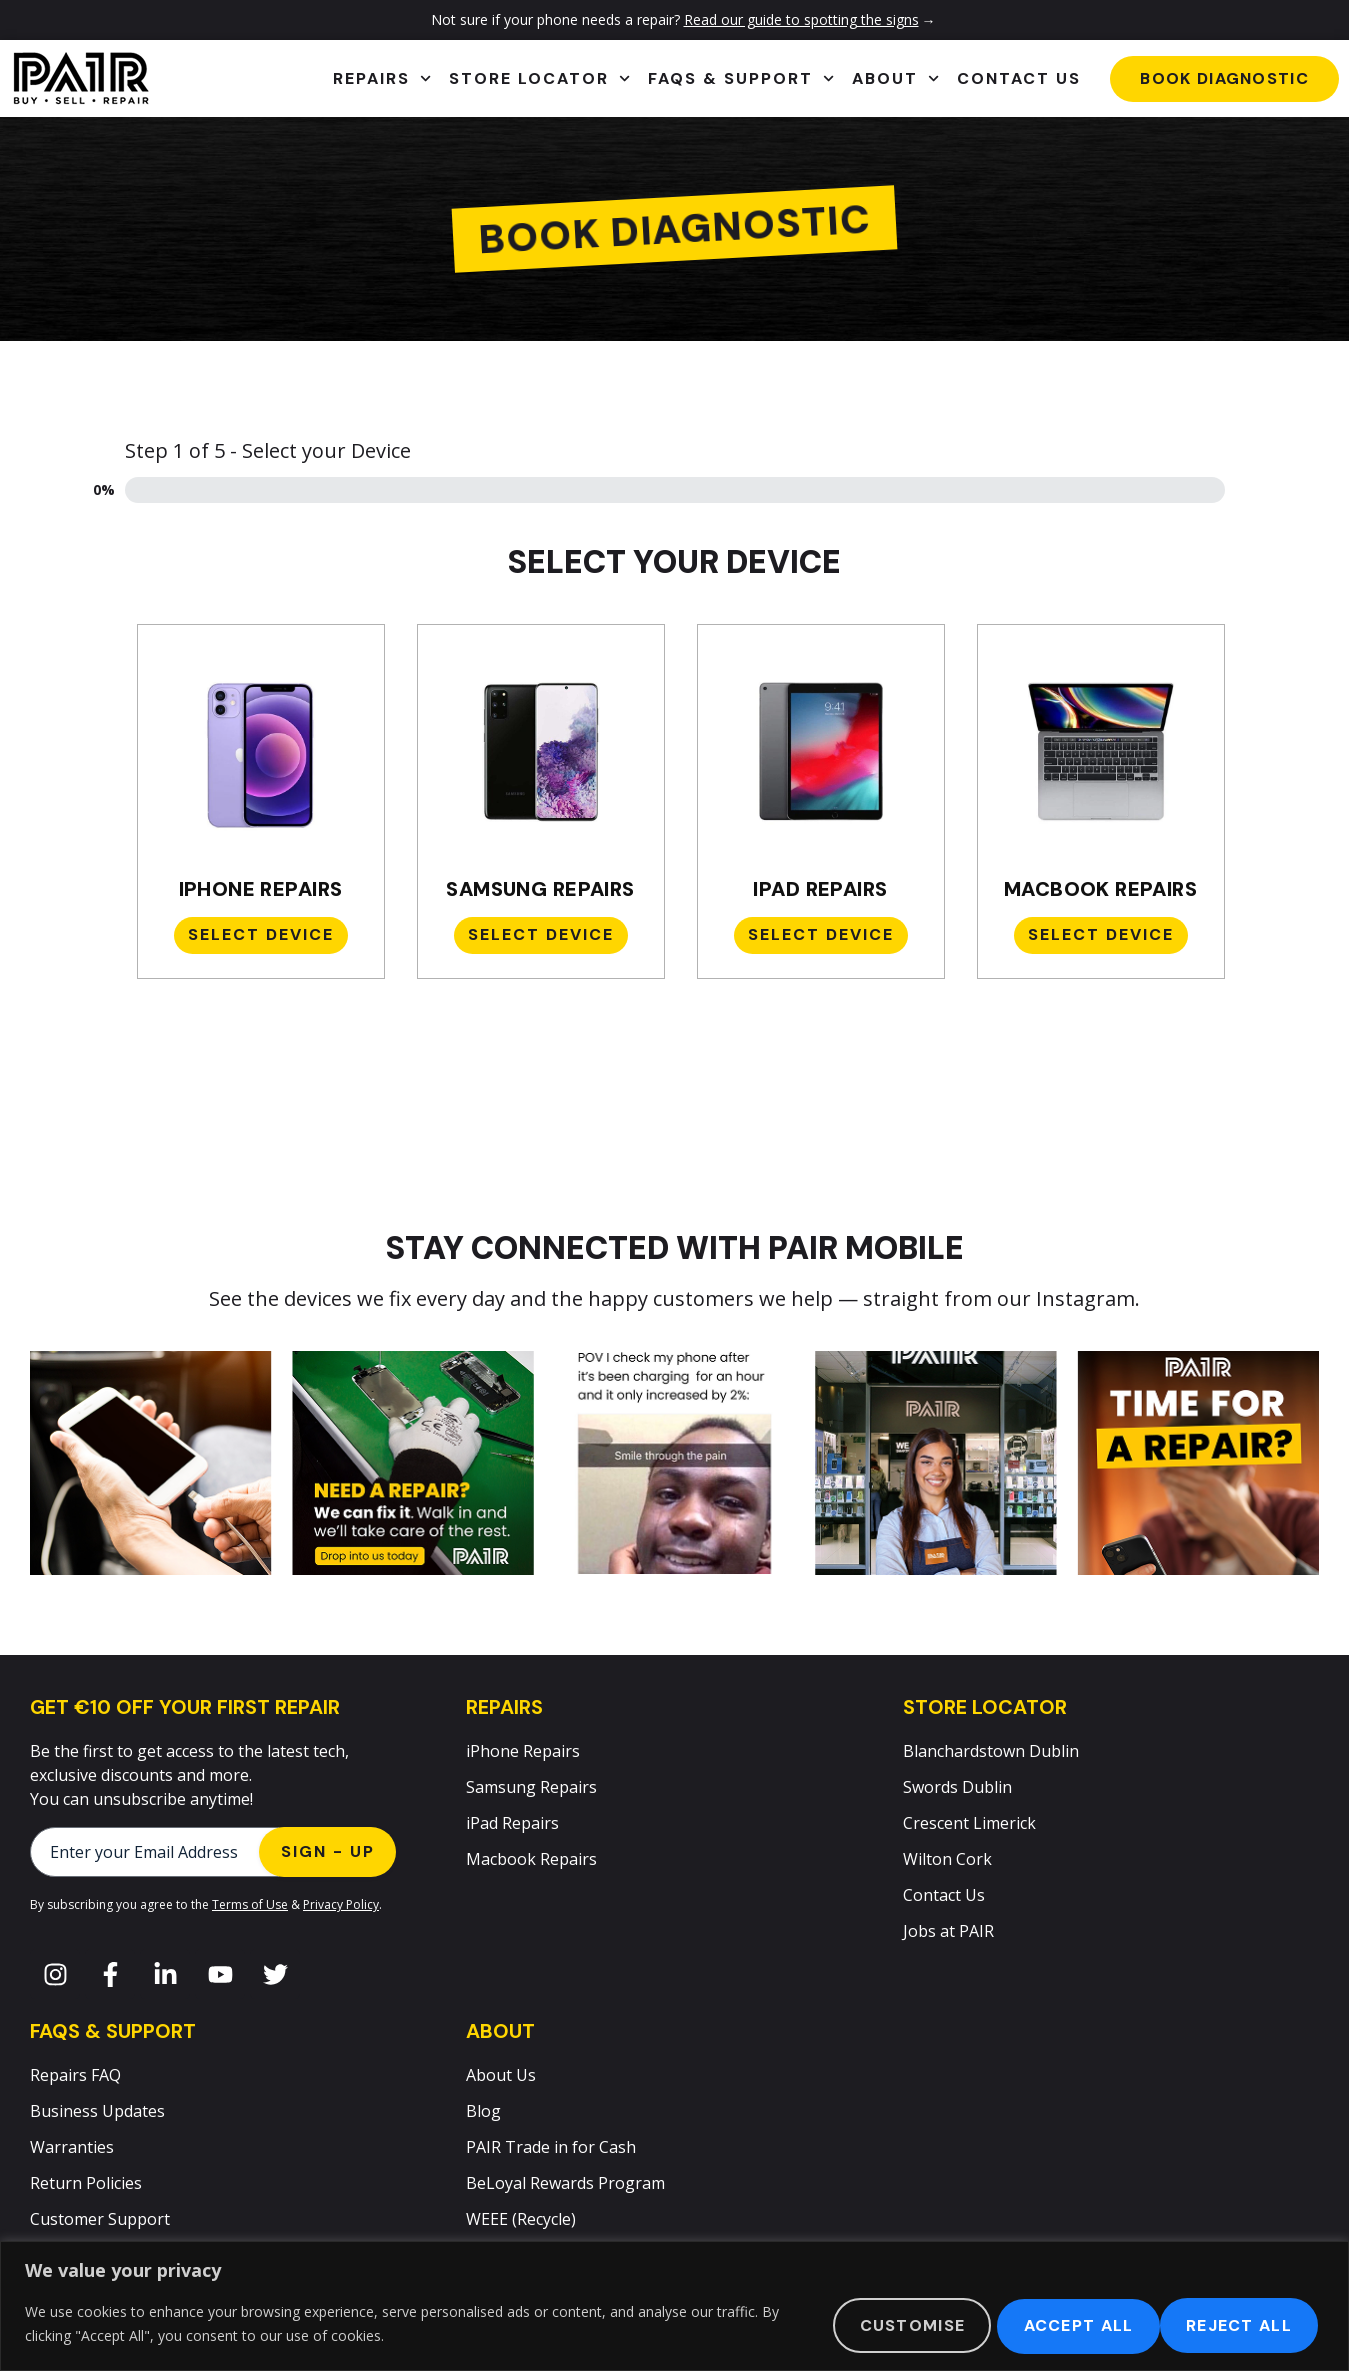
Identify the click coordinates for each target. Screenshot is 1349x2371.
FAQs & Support (741, 78)
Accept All (1237, 2324)
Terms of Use (250, 1904)
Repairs (382, 78)
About (895, 78)
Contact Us (1019, 78)
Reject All (1057, 2324)
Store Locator (539, 78)
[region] (674, 2306)
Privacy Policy (341, 1904)
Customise (879, 2324)
